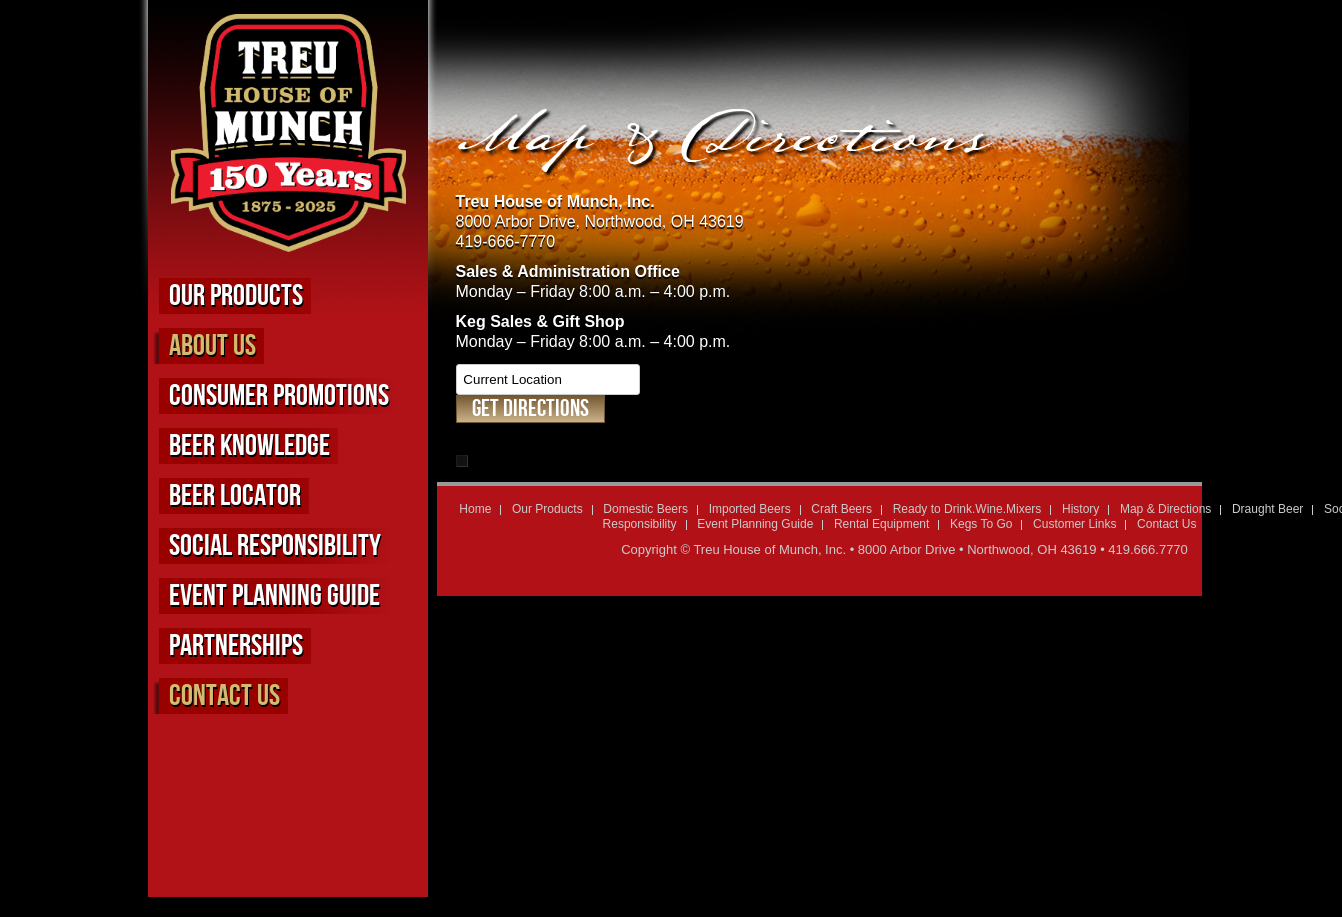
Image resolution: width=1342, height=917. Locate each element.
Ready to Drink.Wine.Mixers (967, 509)
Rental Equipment (881, 524)
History (1080, 509)
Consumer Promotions (279, 396)
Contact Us (224, 696)
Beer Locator (235, 496)
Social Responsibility (275, 546)
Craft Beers (841, 509)
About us (212, 346)
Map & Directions (1165, 509)
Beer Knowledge (249, 446)
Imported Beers (750, 509)
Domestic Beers (645, 509)
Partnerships (236, 646)
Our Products (236, 296)
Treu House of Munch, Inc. (769, 549)
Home (475, 509)
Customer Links (1074, 524)
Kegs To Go (981, 524)
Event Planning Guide (274, 596)
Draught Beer (1267, 509)
